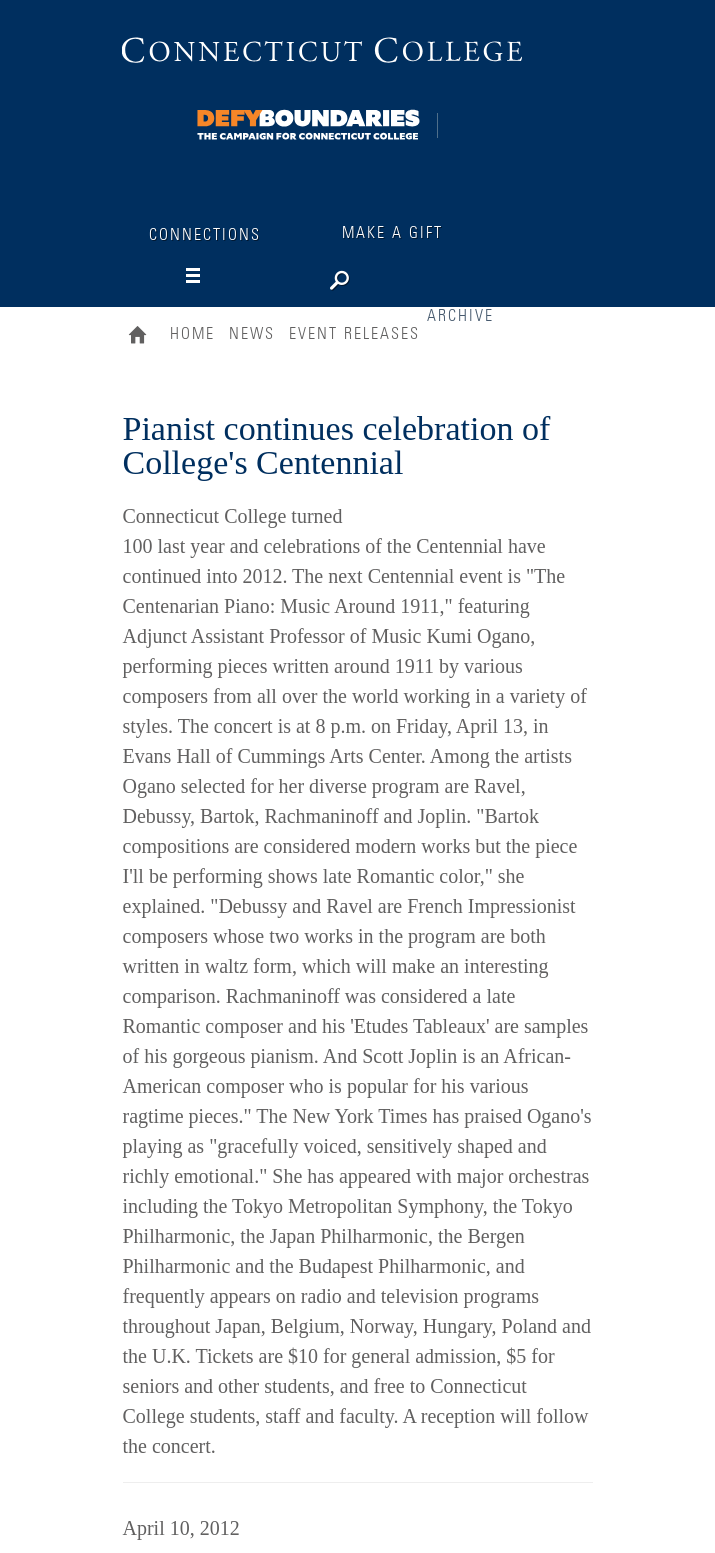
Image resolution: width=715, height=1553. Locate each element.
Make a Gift (392, 233)
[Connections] (309, 121)
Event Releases (354, 334)
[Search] (402, 276)
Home (142, 337)
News (252, 334)
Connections (205, 235)
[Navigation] (212, 276)
